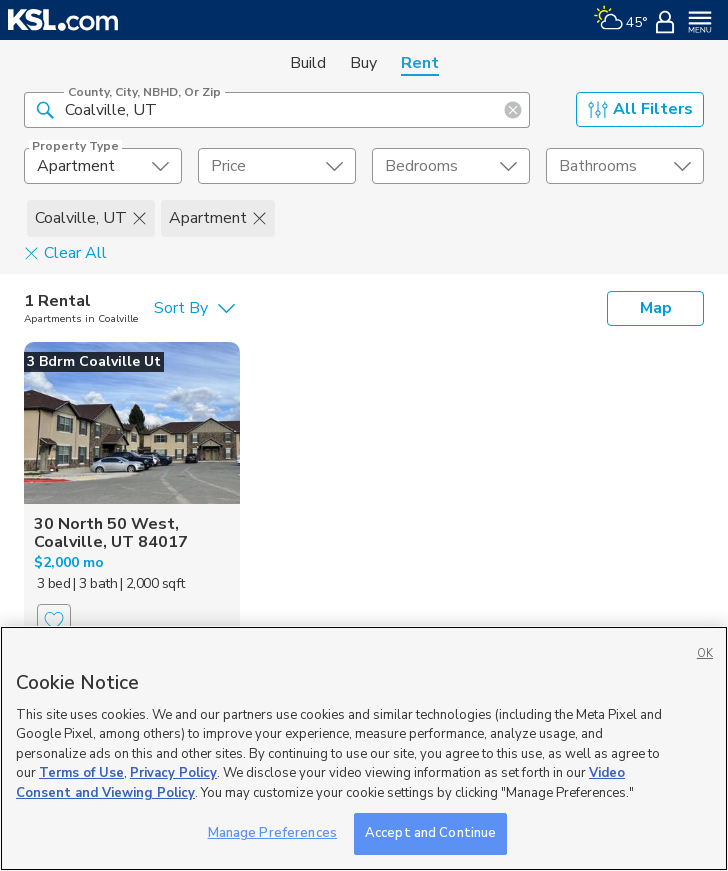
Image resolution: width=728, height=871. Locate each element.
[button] (45, 109)
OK (705, 653)
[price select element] (277, 166)
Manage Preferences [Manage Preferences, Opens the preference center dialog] (272, 833)
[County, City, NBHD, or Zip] (277, 110)
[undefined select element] (103, 166)
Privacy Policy (173, 773)
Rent (420, 63)
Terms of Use (81, 773)
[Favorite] (54, 621)
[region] (364, 748)
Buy (363, 63)
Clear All (65, 252)
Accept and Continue (430, 833)
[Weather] (620, 20)
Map (656, 308)
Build (308, 63)
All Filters (640, 109)
